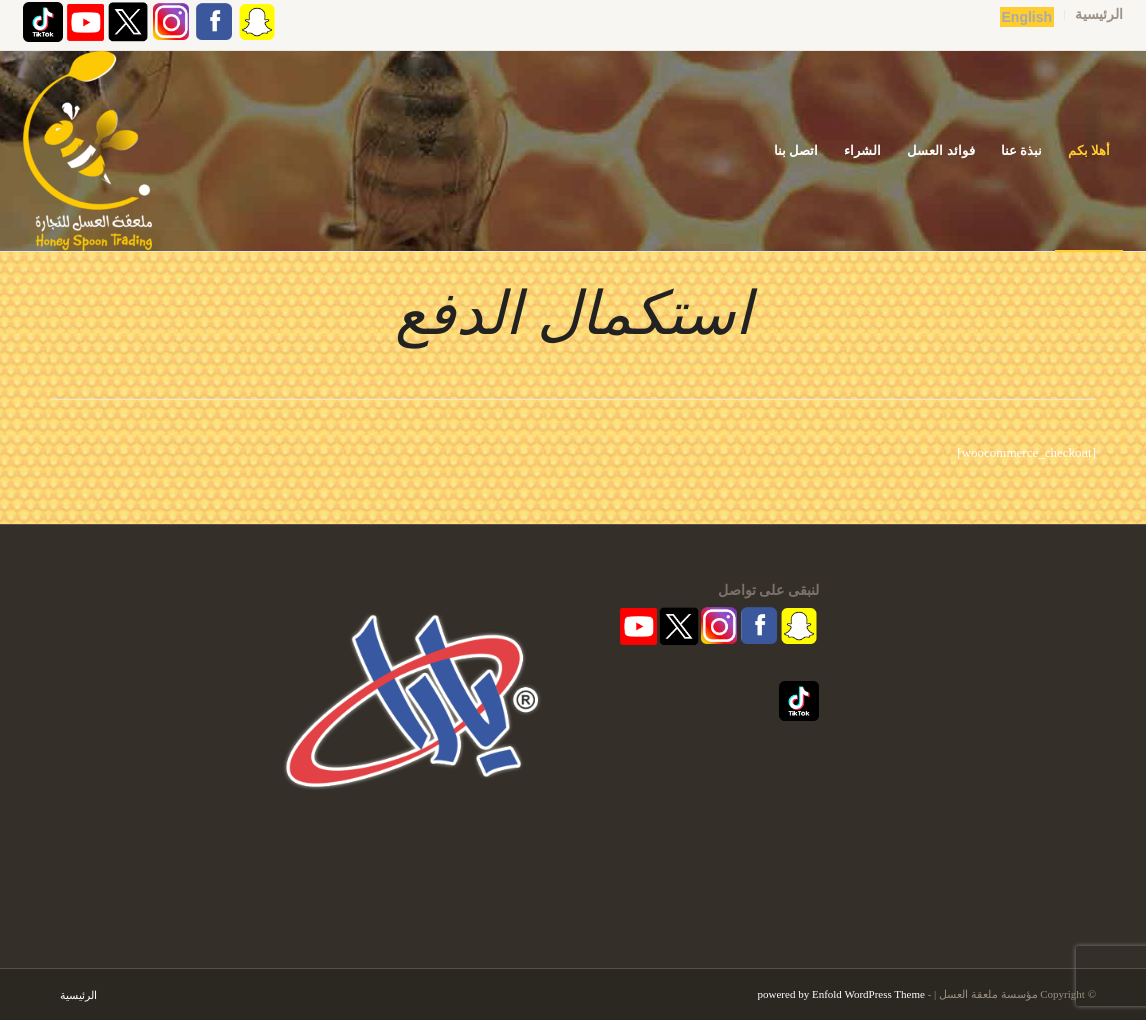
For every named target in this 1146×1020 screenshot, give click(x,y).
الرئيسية (1099, 14)
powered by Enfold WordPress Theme (841, 994)
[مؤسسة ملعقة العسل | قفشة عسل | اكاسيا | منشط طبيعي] (87, 151)
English (1027, 17)
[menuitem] (1093, 15)
